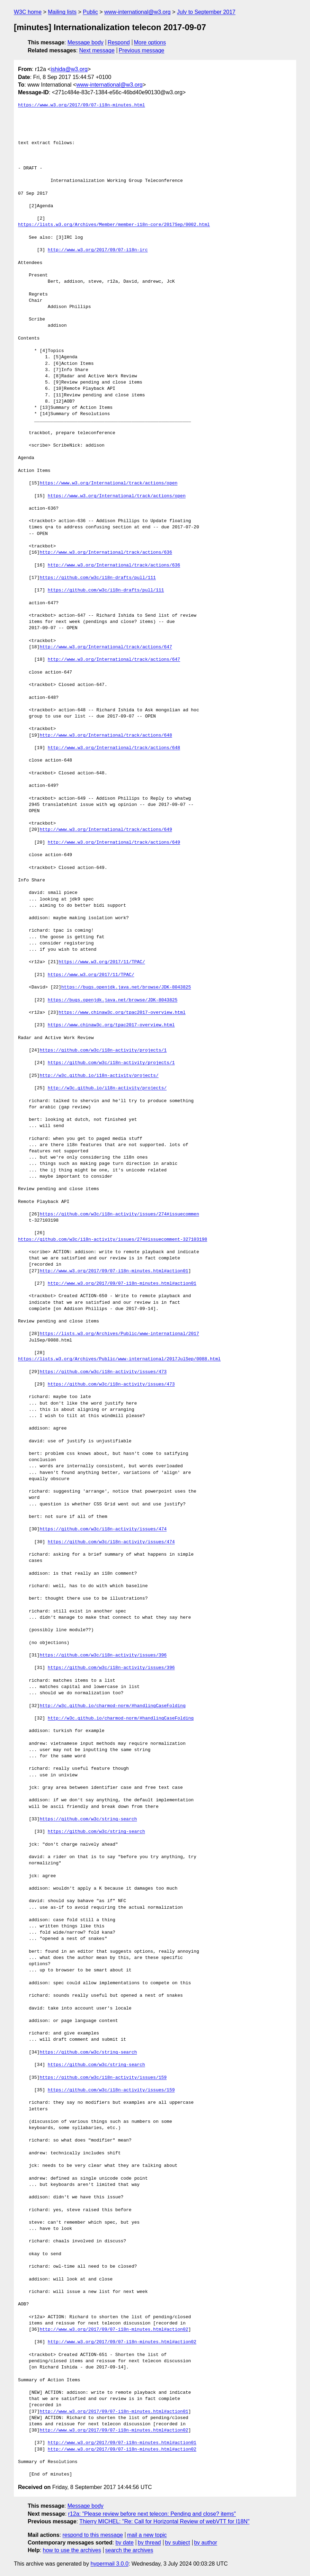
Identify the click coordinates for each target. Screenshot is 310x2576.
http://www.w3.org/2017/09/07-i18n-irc (98, 250)
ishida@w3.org (69, 69)
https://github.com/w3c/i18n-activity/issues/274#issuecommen (119, 1214)
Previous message (142, 50)
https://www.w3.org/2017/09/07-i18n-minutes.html (81, 105)
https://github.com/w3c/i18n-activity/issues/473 (103, 1372)
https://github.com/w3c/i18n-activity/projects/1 (103, 1050)
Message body (86, 42)
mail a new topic (147, 2535)
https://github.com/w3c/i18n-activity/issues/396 (103, 1655)
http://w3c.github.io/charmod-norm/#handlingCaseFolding (112, 1706)
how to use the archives (72, 2550)
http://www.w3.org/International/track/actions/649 (105, 830)
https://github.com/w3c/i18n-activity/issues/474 (103, 1529)
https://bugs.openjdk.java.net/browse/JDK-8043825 (126, 987)
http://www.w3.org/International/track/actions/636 (105, 553)
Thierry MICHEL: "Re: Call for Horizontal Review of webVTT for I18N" (164, 2521)
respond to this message (92, 2535)
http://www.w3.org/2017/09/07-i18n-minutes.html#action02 (113, 2330)
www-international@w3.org (137, 12)
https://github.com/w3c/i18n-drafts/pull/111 (97, 578)
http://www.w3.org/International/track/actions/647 (105, 647)
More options (150, 42)
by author (205, 2543)
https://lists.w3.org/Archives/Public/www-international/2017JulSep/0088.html (119, 1359)
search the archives (129, 2550)
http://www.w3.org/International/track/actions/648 (105, 735)
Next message (97, 50)
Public (90, 12)
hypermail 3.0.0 (109, 2564)
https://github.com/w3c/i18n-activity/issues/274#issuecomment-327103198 (112, 1240)
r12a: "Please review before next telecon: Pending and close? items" (152, 2514)
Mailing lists (62, 12)
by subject (177, 2543)
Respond (119, 42)
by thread (149, 2543)
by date (124, 2543)
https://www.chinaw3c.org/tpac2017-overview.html (122, 1013)
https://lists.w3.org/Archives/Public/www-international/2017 (119, 1334)
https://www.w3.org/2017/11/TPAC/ (102, 962)
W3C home (28, 12)
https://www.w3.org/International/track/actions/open (108, 483)
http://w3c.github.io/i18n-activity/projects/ (98, 1076)
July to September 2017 (206, 12)
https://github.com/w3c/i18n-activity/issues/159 (103, 2078)
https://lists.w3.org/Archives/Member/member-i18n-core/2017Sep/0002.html (114, 225)
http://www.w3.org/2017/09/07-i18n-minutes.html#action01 (113, 1271)
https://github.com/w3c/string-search (88, 1819)
